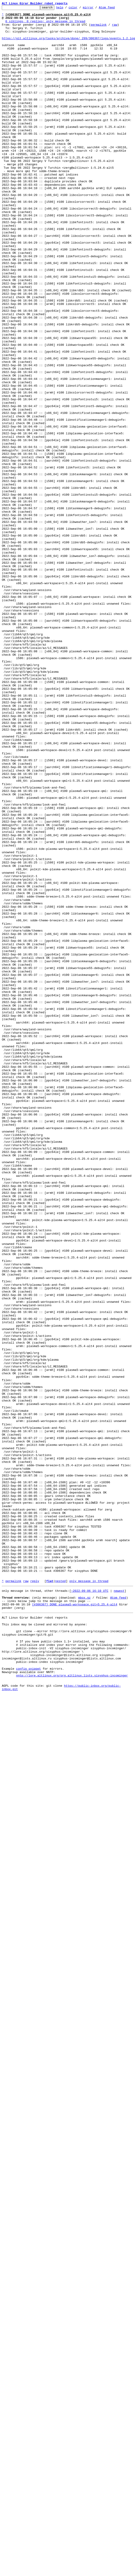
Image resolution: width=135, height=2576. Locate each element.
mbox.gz (84, 1915)
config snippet (28, 1999)
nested (60, 1896)
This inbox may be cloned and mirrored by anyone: (44, 1946)
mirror (95, 9)
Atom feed (114, 9)
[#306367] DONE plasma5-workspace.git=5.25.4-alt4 (74, 1923)
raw (114, 29)
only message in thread (88, 1896)
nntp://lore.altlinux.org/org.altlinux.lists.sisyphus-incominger (72, 2007)
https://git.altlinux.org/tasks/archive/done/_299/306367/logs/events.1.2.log (68, 45)
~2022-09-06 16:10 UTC (89, 1907)
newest (119, 1907)
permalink (99, 29)
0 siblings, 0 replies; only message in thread (45, 24)
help (66, 9)
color (80, 9)
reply (34, 1896)
